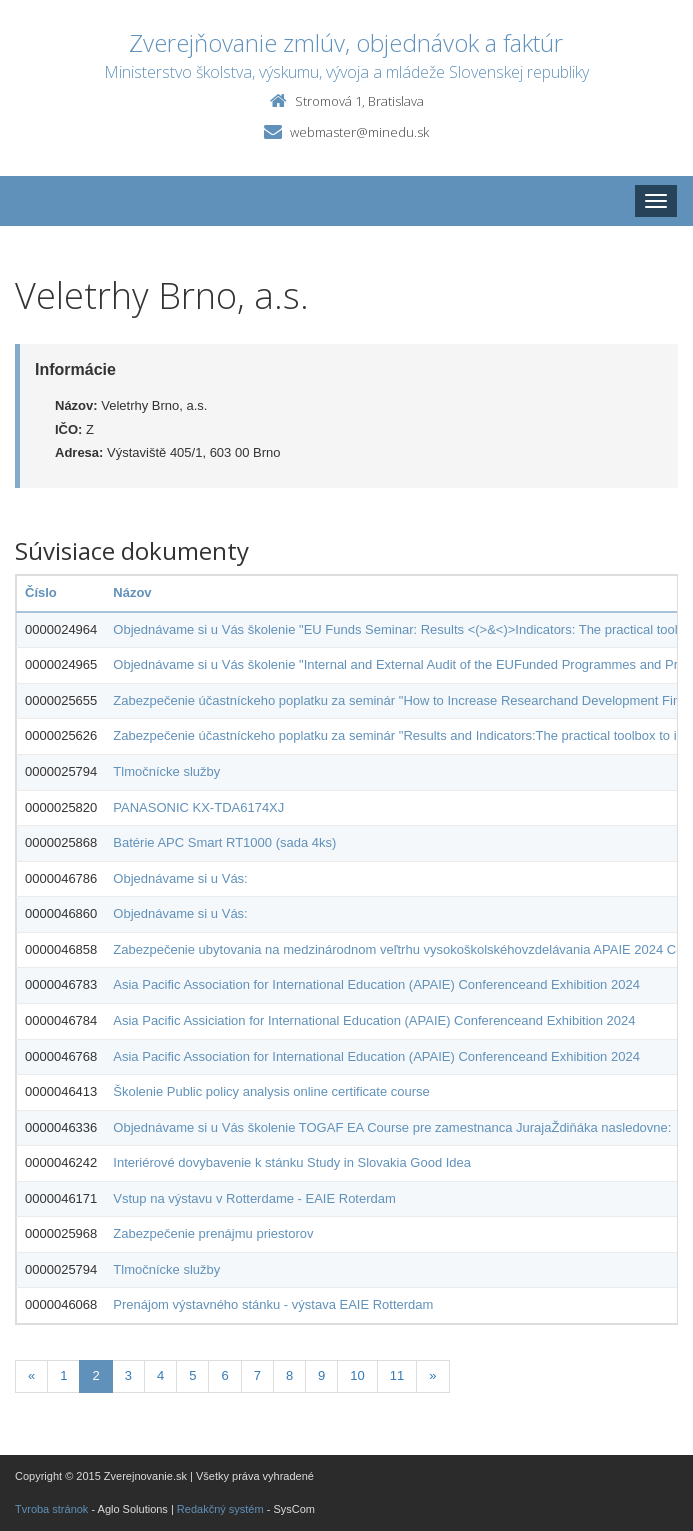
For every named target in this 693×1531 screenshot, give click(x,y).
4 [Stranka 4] (160, 1375)
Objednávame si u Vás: (180, 878)
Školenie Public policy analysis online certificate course (271, 1091)
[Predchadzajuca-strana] (31, 1376)
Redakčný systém (220, 1509)
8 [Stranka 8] (289, 1375)
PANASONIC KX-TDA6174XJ (198, 807)
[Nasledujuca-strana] (432, 1376)
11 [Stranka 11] (397, 1375)
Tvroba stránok (51, 1509)
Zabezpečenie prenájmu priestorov (213, 1233)
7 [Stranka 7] (257, 1375)
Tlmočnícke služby (166, 771)
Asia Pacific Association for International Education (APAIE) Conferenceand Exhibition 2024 (376, 984)
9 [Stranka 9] (321, 1375)
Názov (132, 592)
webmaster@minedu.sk (359, 132)
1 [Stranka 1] (63, 1375)
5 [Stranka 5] (192, 1375)
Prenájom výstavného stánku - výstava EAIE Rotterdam (273, 1304)
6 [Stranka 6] (224, 1375)
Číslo (41, 592)
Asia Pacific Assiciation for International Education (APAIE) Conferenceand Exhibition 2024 (374, 1020)
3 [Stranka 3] (128, 1375)
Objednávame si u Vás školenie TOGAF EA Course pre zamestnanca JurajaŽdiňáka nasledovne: (392, 1127)
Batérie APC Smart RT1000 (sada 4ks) (224, 842)
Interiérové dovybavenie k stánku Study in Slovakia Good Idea (292, 1162)
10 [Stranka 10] (357, 1375)
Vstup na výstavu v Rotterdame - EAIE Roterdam (254, 1198)
